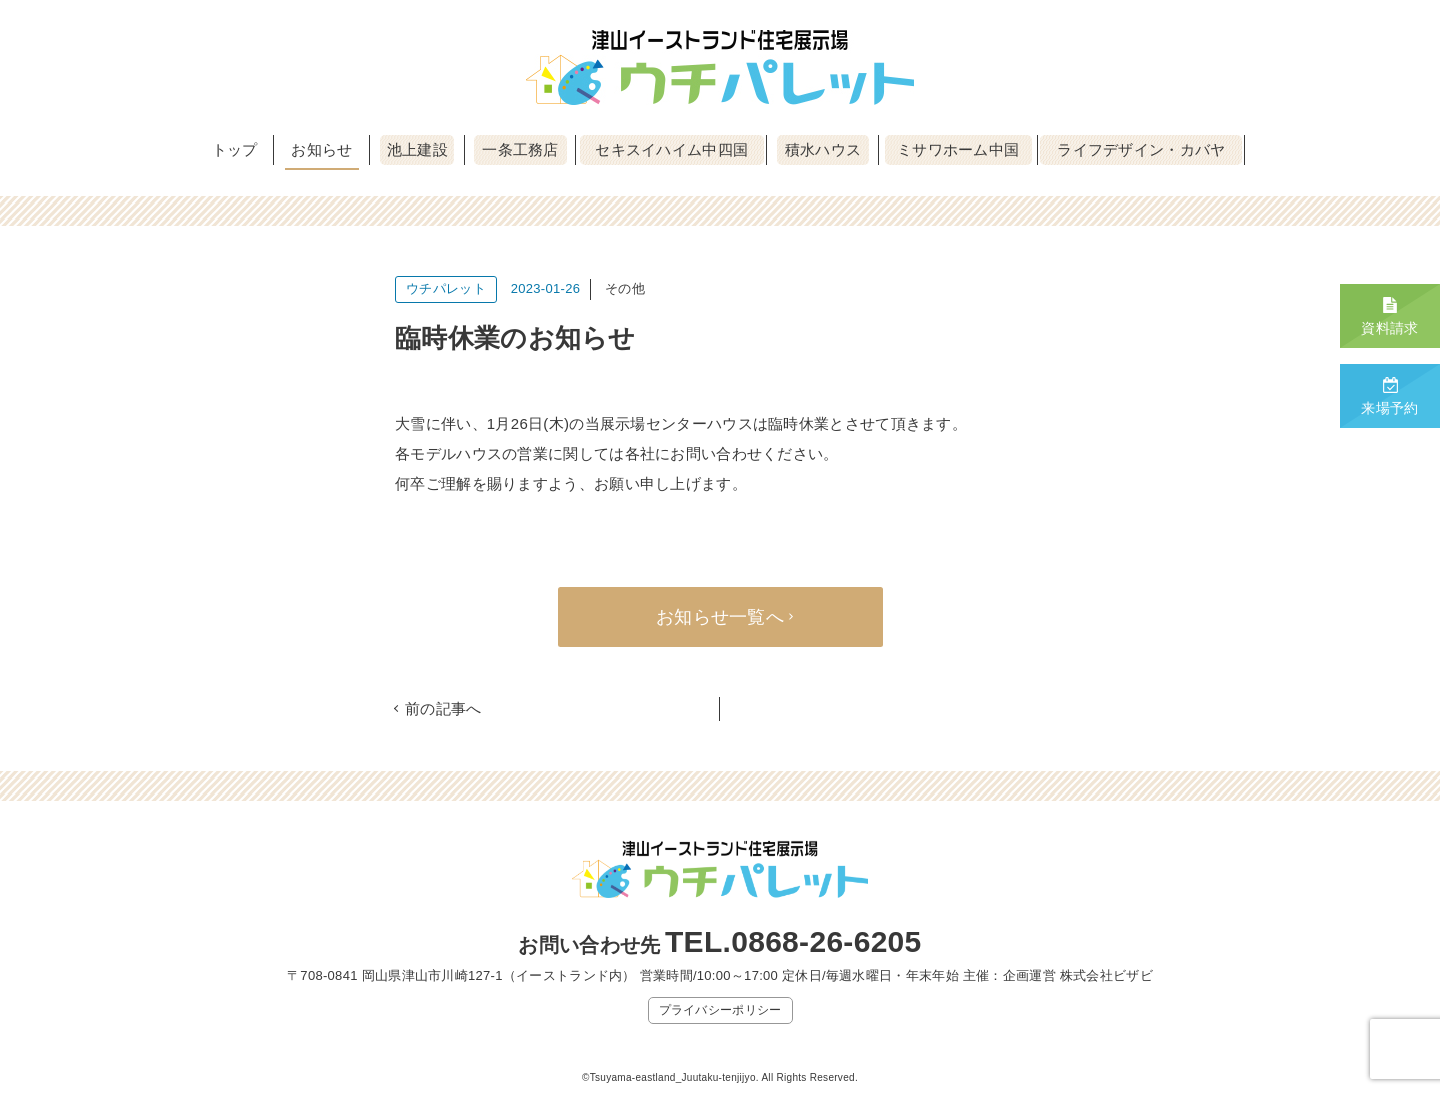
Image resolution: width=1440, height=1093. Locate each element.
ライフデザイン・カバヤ (1141, 149)
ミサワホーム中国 (958, 149)
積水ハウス (823, 149)
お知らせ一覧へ (720, 617)
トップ (235, 149)
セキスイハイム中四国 (671, 149)
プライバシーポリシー (720, 1010)
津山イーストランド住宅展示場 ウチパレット (720, 67)
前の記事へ (443, 708)
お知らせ (321, 149)
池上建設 (417, 149)
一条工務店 (520, 149)
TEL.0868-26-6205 (793, 941)
